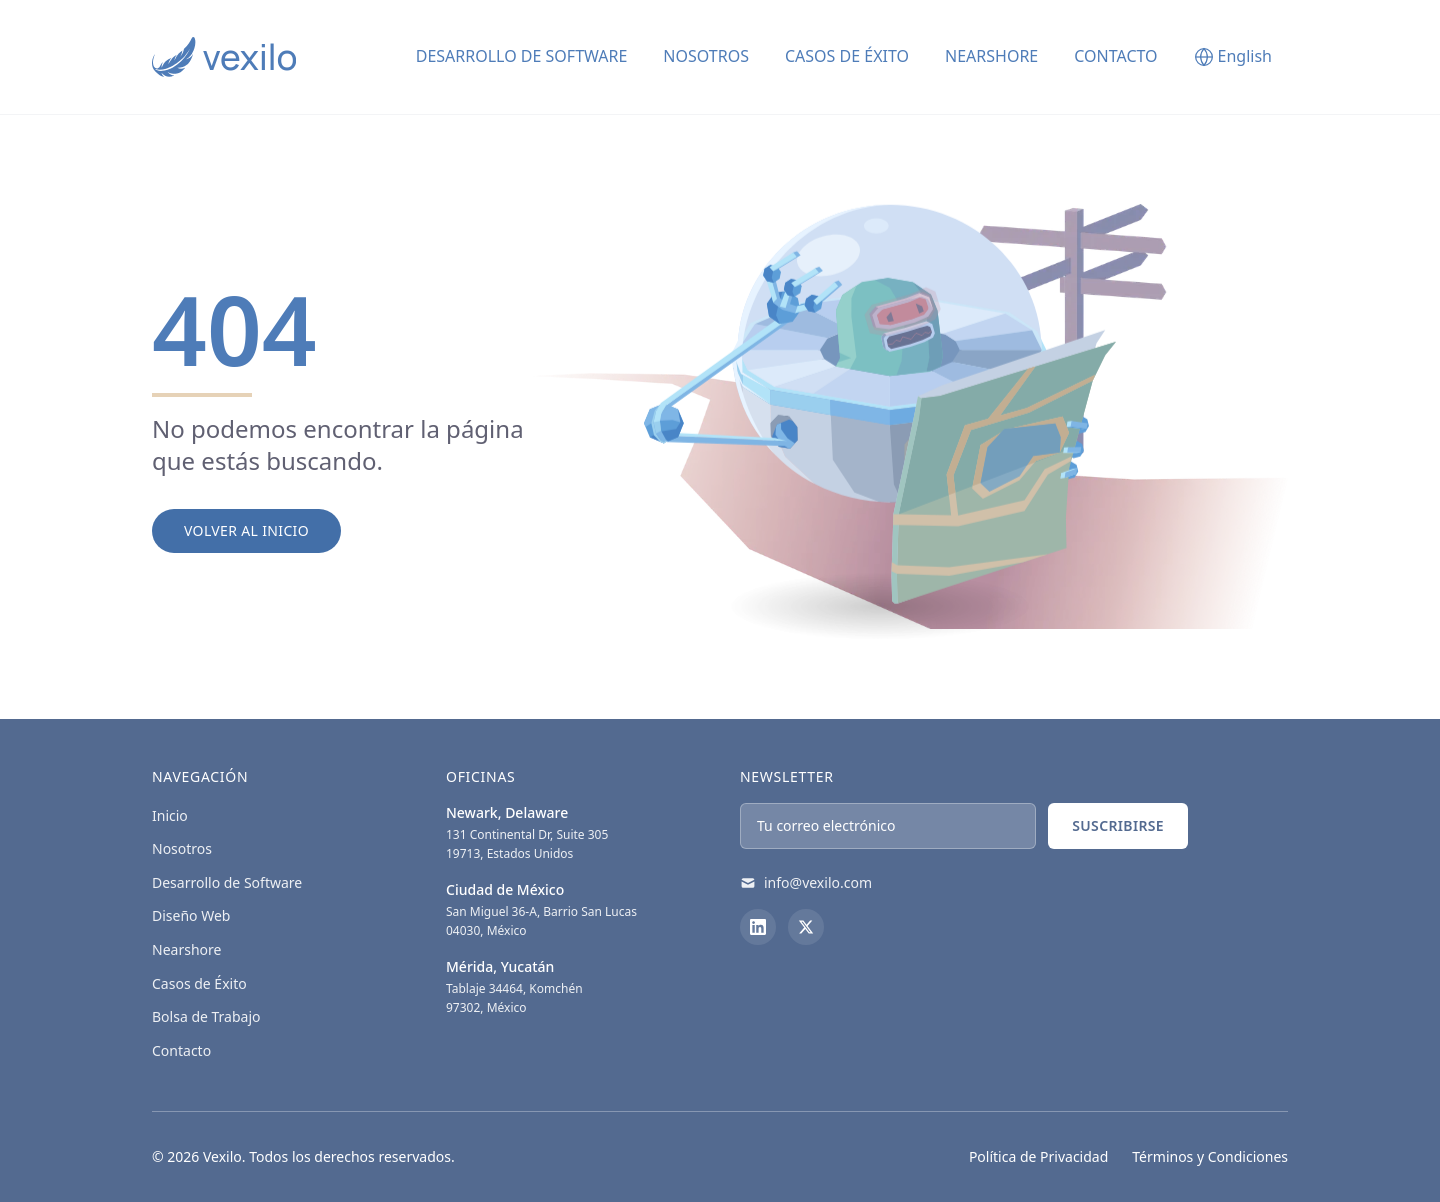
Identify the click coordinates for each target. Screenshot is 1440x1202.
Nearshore (991, 56)
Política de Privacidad (1038, 1156)
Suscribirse (1118, 825)
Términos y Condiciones (1210, 1156)
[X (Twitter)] (806, 927)
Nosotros (706, 56)
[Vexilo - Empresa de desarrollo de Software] (224, 57)
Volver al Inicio (246, 530)
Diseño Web (191, 915)
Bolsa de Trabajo (206, 1016)
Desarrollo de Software (227, 882)
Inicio (170, 815)
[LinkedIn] (758, 927)
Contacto (1115, 56)
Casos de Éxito (847, 56)
